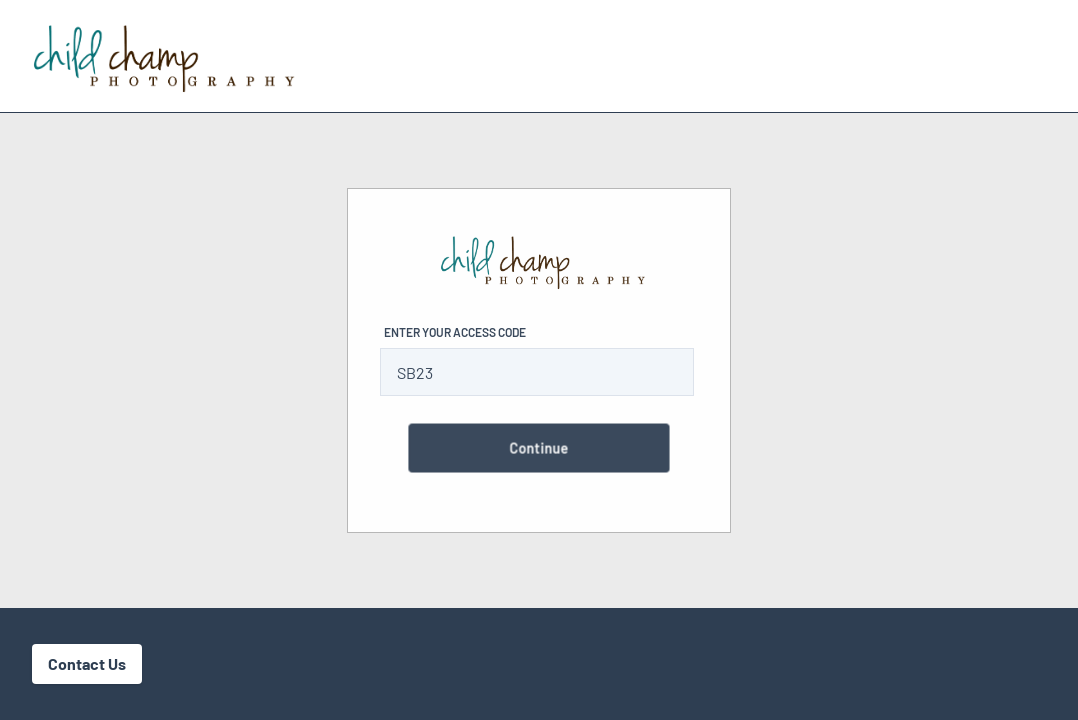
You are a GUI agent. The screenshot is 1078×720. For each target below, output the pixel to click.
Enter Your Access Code (455, 332)
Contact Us (87, 663)
